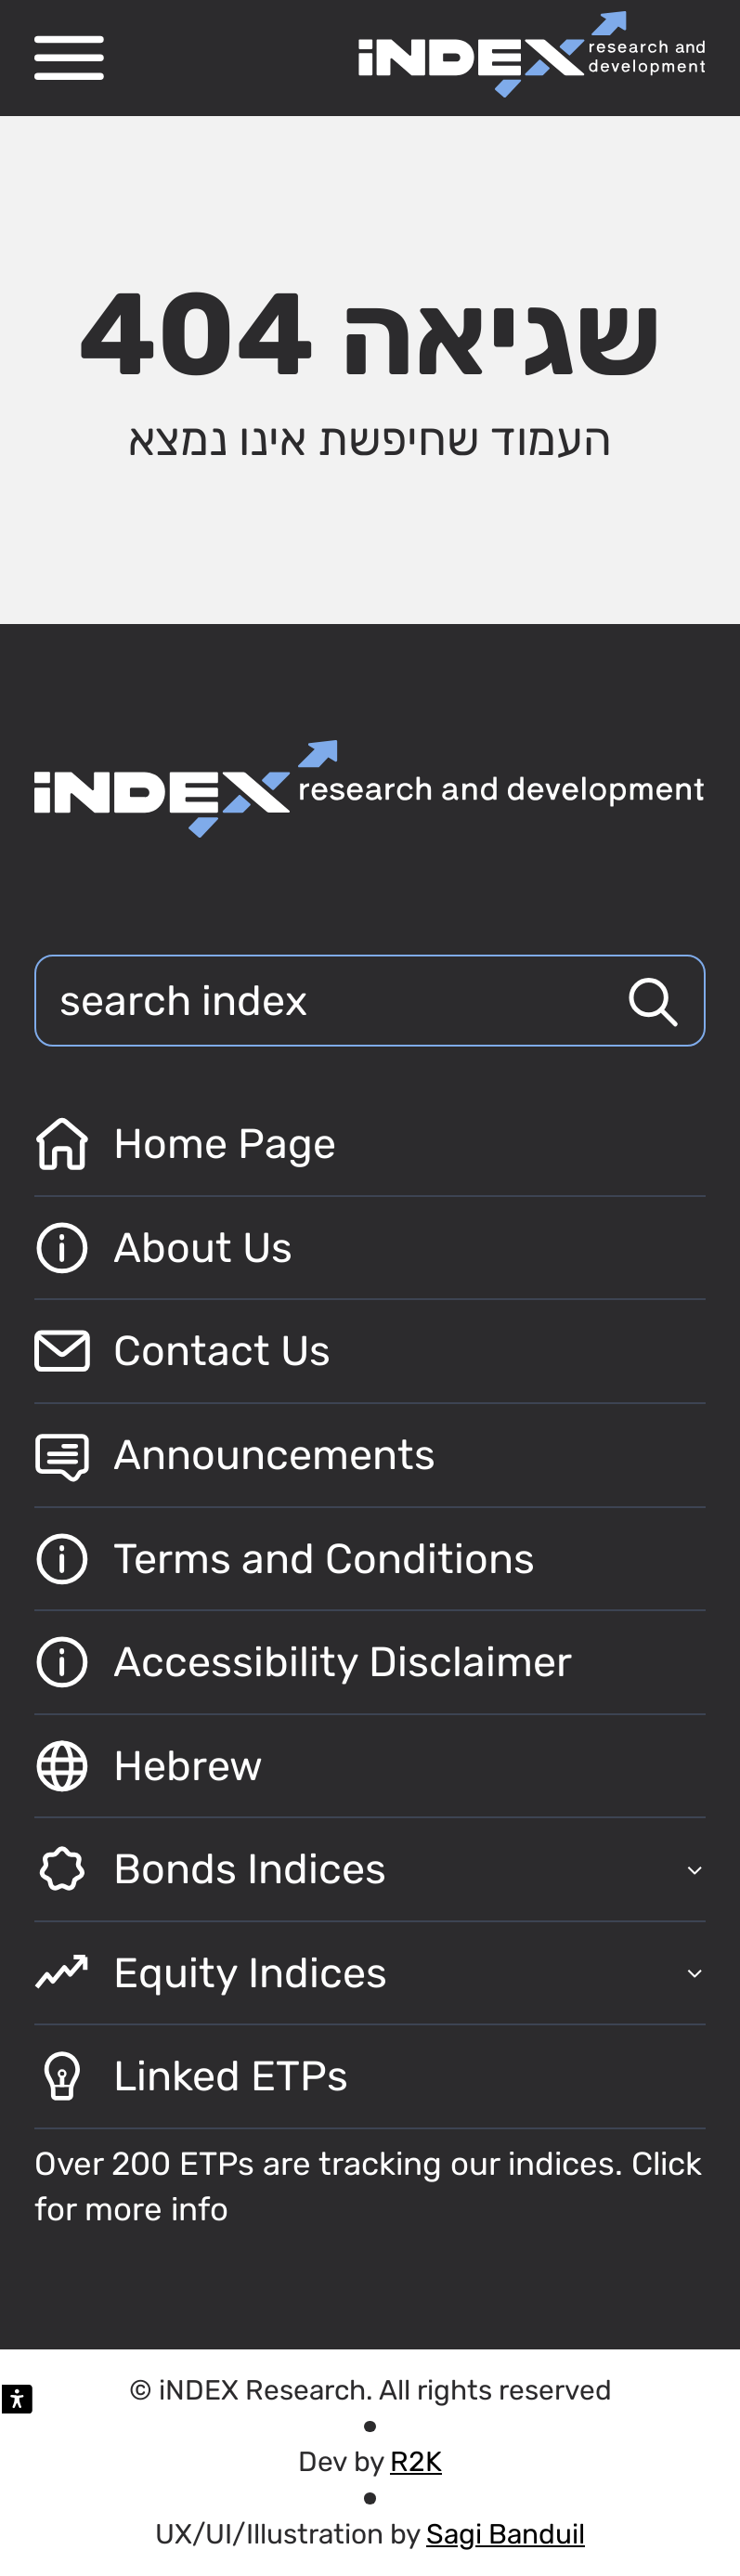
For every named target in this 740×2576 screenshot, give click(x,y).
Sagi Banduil (505, 2533)
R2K (416, 2461)
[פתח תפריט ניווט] (69, 58)
